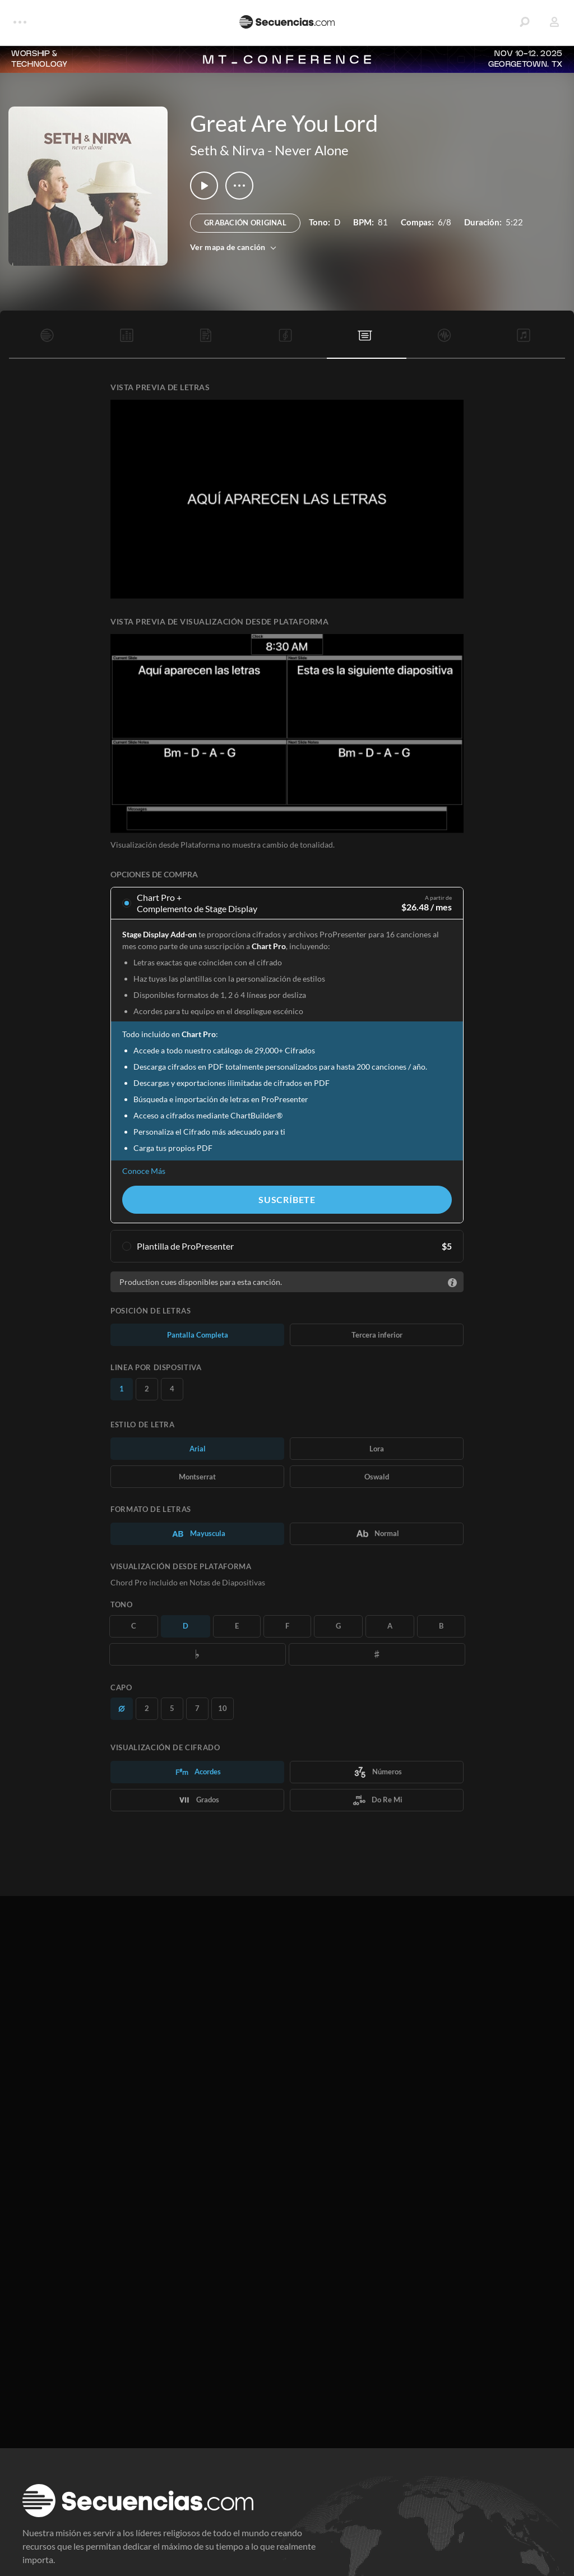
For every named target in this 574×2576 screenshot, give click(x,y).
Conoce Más (143, 1171)
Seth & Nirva (227, 150)
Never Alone (312, 150)
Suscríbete (287, 1199)
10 (222, 1708)
